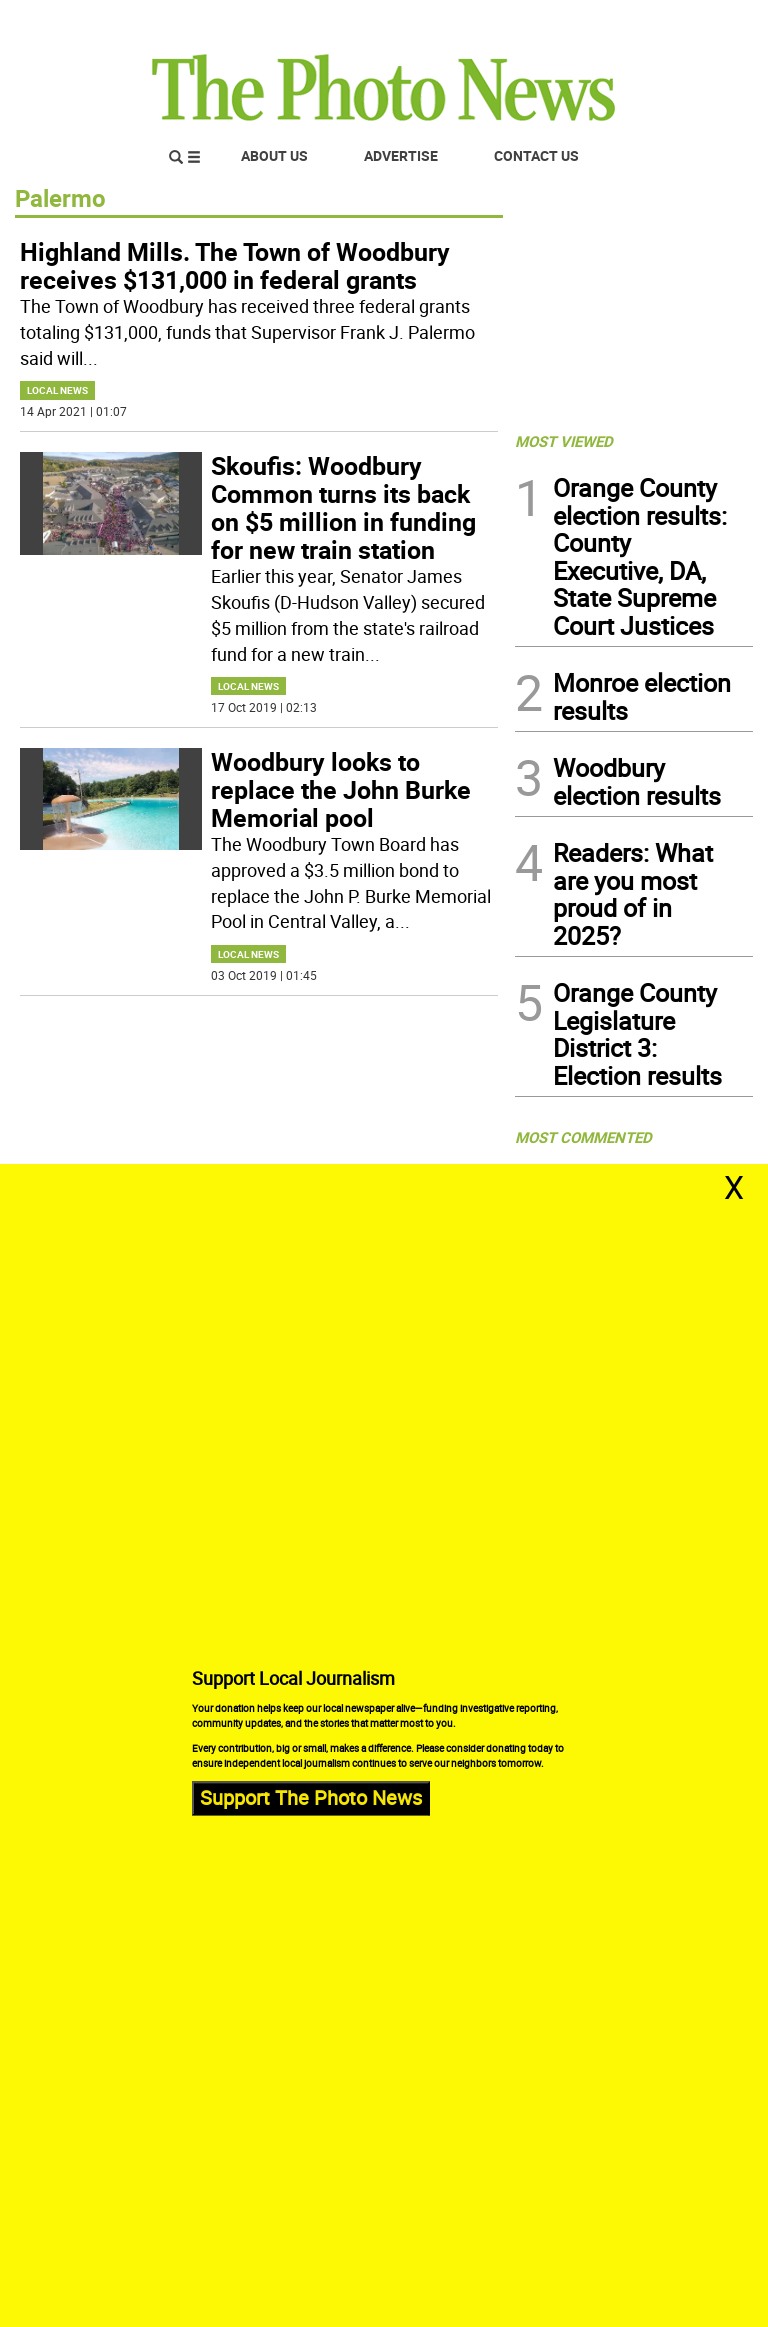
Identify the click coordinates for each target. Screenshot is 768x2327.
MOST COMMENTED (583, 1137)
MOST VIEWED (564, 441)
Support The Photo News (311, 1797)
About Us (274, 155)
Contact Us (536, 155)
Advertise (401, 155)
